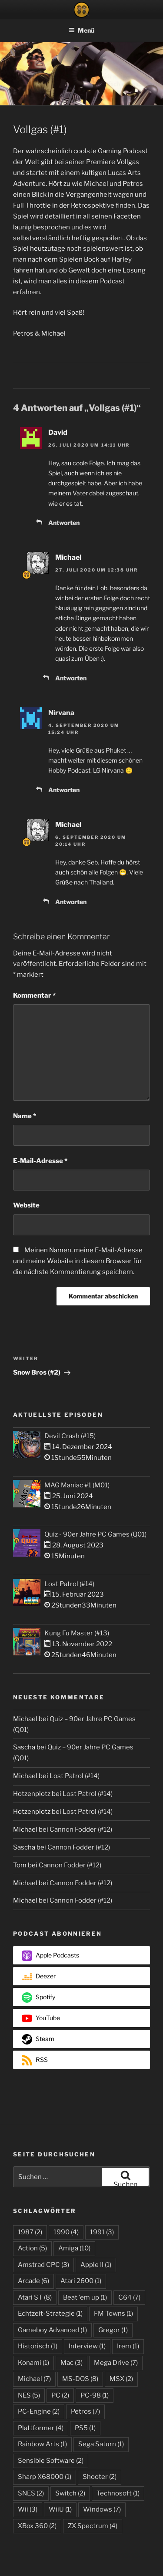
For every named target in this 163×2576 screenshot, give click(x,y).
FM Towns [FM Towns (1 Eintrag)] (113, 2313)
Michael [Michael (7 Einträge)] (34, 2379)
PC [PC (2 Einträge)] (60, 2395)
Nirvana (61, 713)
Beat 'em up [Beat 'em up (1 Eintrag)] (85, 2297)
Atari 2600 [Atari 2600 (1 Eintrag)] (80, 2281)
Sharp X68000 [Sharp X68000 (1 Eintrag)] (44, 2477)
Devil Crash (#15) (70, 1436)
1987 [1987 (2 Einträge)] (30, 2232)
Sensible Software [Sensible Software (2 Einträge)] (50, 2461)
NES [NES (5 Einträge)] (29, 2395)
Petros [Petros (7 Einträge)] (85, 2411)
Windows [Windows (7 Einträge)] (102, 2509)
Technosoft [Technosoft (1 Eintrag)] (118, 2493)
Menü (81, 30)
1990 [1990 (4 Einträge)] (66, 2232)
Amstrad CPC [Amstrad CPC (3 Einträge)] (43, 2265)
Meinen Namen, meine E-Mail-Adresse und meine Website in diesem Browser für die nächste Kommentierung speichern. (78, 1261)
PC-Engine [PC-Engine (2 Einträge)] (39, 2411)
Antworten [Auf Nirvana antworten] (64, 790)
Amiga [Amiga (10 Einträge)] (74, 2248)
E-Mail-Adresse (40, 1161)
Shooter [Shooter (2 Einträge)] (99, 2477)
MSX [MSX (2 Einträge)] (121, 2379)
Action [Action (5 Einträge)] (32, 2248)
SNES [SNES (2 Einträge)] (31, 2493)
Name (24, 1116)
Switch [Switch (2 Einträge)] (70, 2493)
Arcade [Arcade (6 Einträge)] (33, 2281)
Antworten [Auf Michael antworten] (70, 678)
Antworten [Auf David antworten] (64, 522)
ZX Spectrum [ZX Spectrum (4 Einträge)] (92, 2526)
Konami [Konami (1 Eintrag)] (33, 2363)
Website (26, 1205)
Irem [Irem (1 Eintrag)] (128, 2346)
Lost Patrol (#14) (69, 1584)
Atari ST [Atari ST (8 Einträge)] (35, 2297)
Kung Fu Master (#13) (76, 1633)
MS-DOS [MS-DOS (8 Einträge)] (80, 2379)
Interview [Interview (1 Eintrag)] (87, 2346)
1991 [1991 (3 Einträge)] (102, 2232)
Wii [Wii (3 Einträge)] (27, 2509)
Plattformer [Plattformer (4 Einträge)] (40, 2428)
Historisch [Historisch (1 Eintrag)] (37, 2346)
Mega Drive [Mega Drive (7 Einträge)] (116, 2363)
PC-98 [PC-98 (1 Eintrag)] (94, 2395)
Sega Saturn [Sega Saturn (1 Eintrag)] (101, 2444)
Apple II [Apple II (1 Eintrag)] (95, 2265)
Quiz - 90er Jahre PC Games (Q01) (95, 1534)
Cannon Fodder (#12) (81, 1829)
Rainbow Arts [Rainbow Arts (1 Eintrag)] (42, 2444)
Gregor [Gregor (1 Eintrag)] (113, 2330)
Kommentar (34, 995)
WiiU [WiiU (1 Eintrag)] (60, 2509)
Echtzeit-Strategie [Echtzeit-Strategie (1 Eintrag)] (50, 2313)
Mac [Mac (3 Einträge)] (71, 2363)
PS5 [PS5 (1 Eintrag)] (85, 2428)
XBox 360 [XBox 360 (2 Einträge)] (37, 2526)
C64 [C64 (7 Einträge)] (129, 2297)
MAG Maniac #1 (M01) (77, 1485)
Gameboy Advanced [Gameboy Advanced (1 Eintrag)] (52, 2330)
